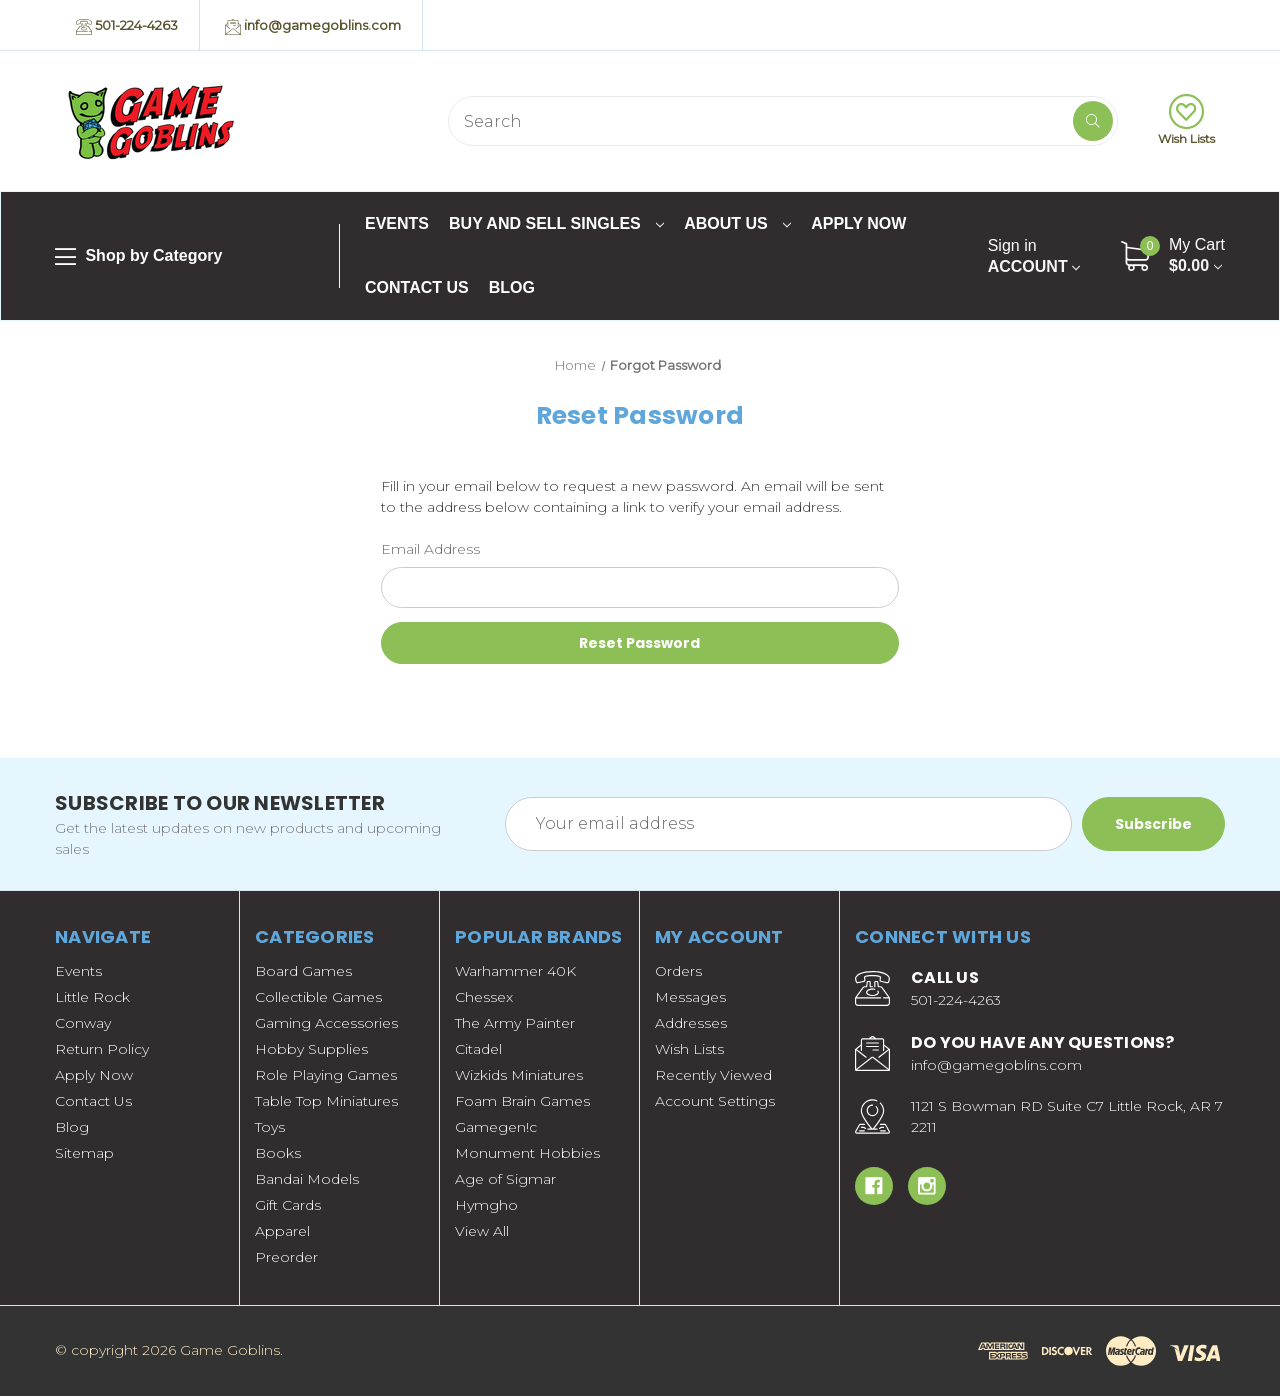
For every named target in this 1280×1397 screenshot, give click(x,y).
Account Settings (715, 1102)
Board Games (303, 972)
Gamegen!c (496, 1128)
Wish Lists (1186, 120)
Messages (690, 998)
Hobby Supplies (311, 1050)
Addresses (691, 1024)
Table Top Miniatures (326, 1102)
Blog (512, 287)
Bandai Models (307, 1180)
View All (482, 1232)
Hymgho (486, 1206)
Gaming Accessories (326, 1024)
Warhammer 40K (515, 972)
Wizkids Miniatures (519, 1076)
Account (1034, 256)
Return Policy (102, 1050)
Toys (270, 1128)
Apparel (282, 1232)
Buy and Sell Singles (556, 223)
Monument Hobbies (527, 1154)
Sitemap (84, 1154)
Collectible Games (318, 998)
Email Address (430, 549)
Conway (83, 1024)
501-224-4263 (127, 26)
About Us (737, 223)
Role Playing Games (326, 1076)
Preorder (286, 1258)
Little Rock (92, 998)
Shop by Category (138, 257)
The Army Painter (515, 1024)
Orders (678, 972)
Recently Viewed (713, 1076)
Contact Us (417, 287)
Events (397, 223)
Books (278, 1154)
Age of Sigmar (505, 1180)
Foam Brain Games (522, 1102)
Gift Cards (288, 1206)
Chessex (484, 998)
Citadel (478, 1050)
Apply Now (858, 223)
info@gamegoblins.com (313, 26)
